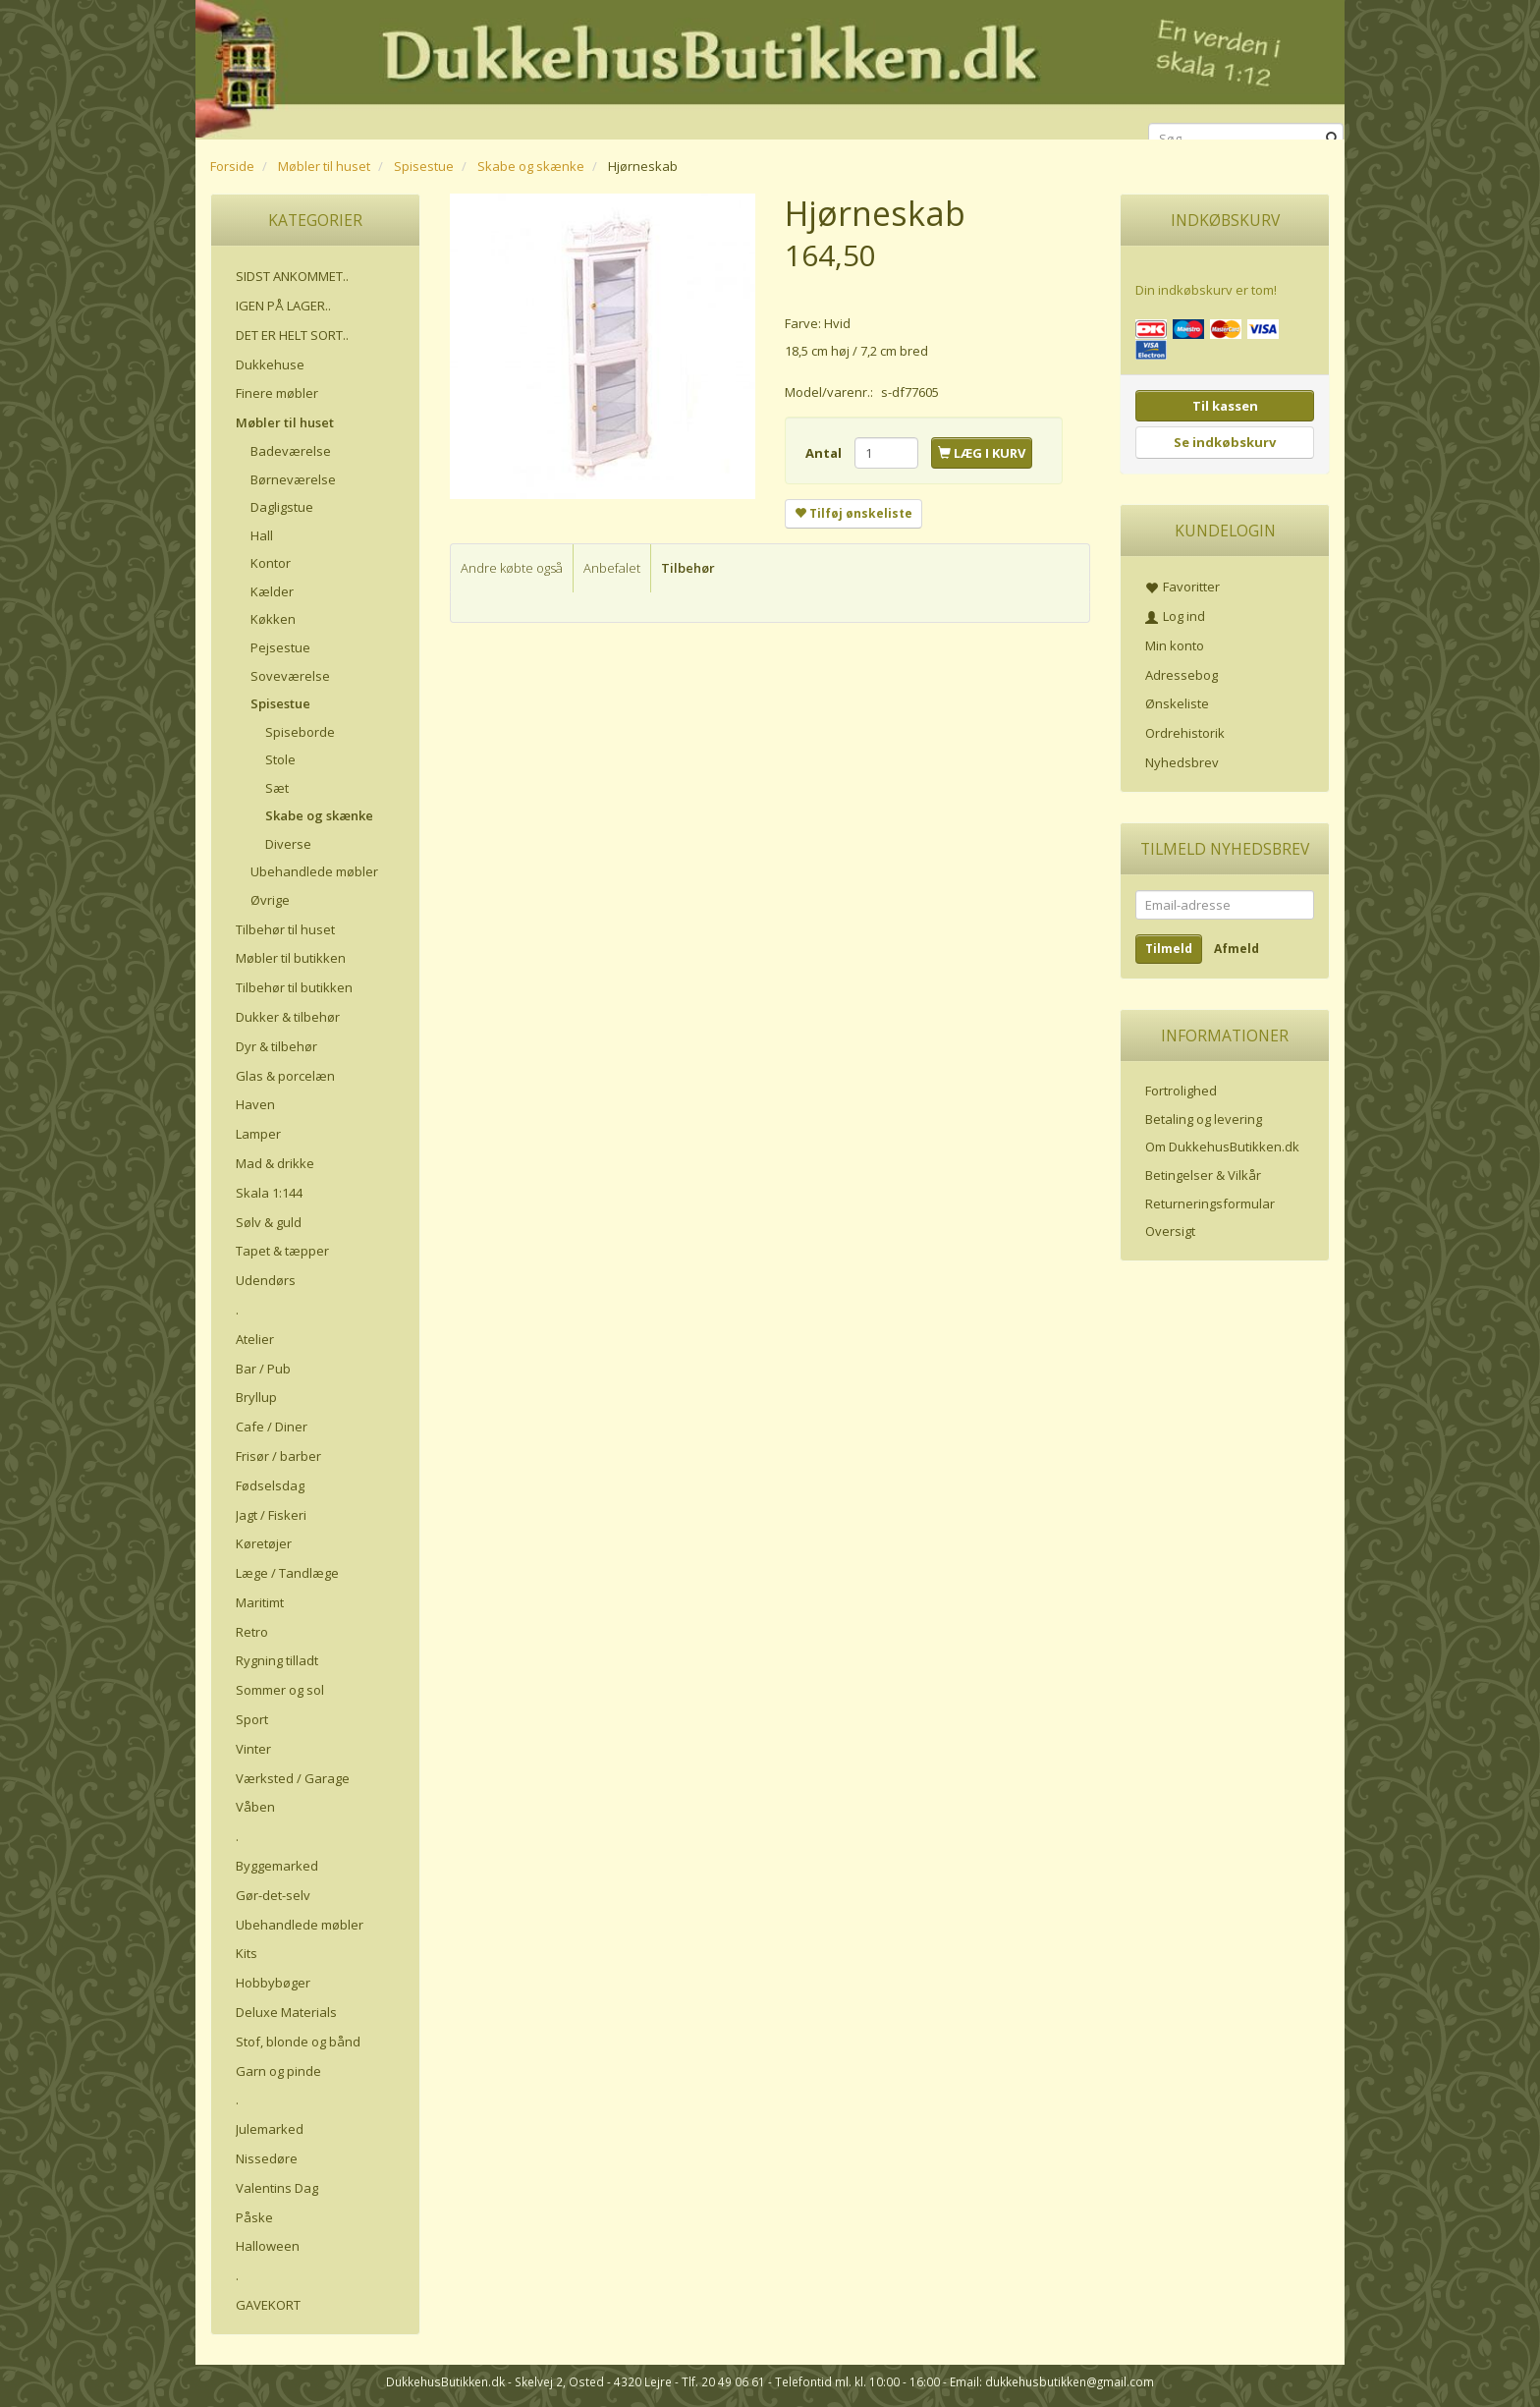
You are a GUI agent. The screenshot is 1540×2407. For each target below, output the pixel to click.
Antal (825, 453)
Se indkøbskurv (1225, 442)
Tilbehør (688, 568)
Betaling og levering (1203, 1119)
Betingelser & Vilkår (1203, 1175)
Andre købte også (512, 568)
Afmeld (1236, 948)
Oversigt (1170, 1231)
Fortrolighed (1181, 1090)
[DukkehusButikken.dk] (770, 66)
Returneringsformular (1210, 1203)
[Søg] (1332, 139)
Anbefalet (611, 568)
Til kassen (1225, 406)
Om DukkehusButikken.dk (1222, 1146)
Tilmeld (1168, 948)
